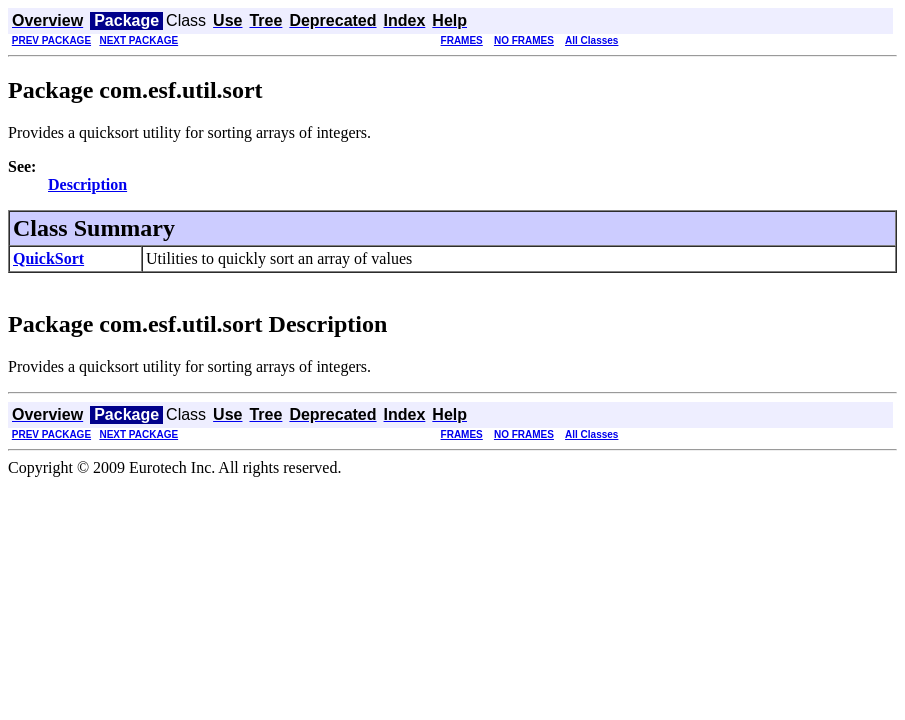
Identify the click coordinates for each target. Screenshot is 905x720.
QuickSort (48, 258)
